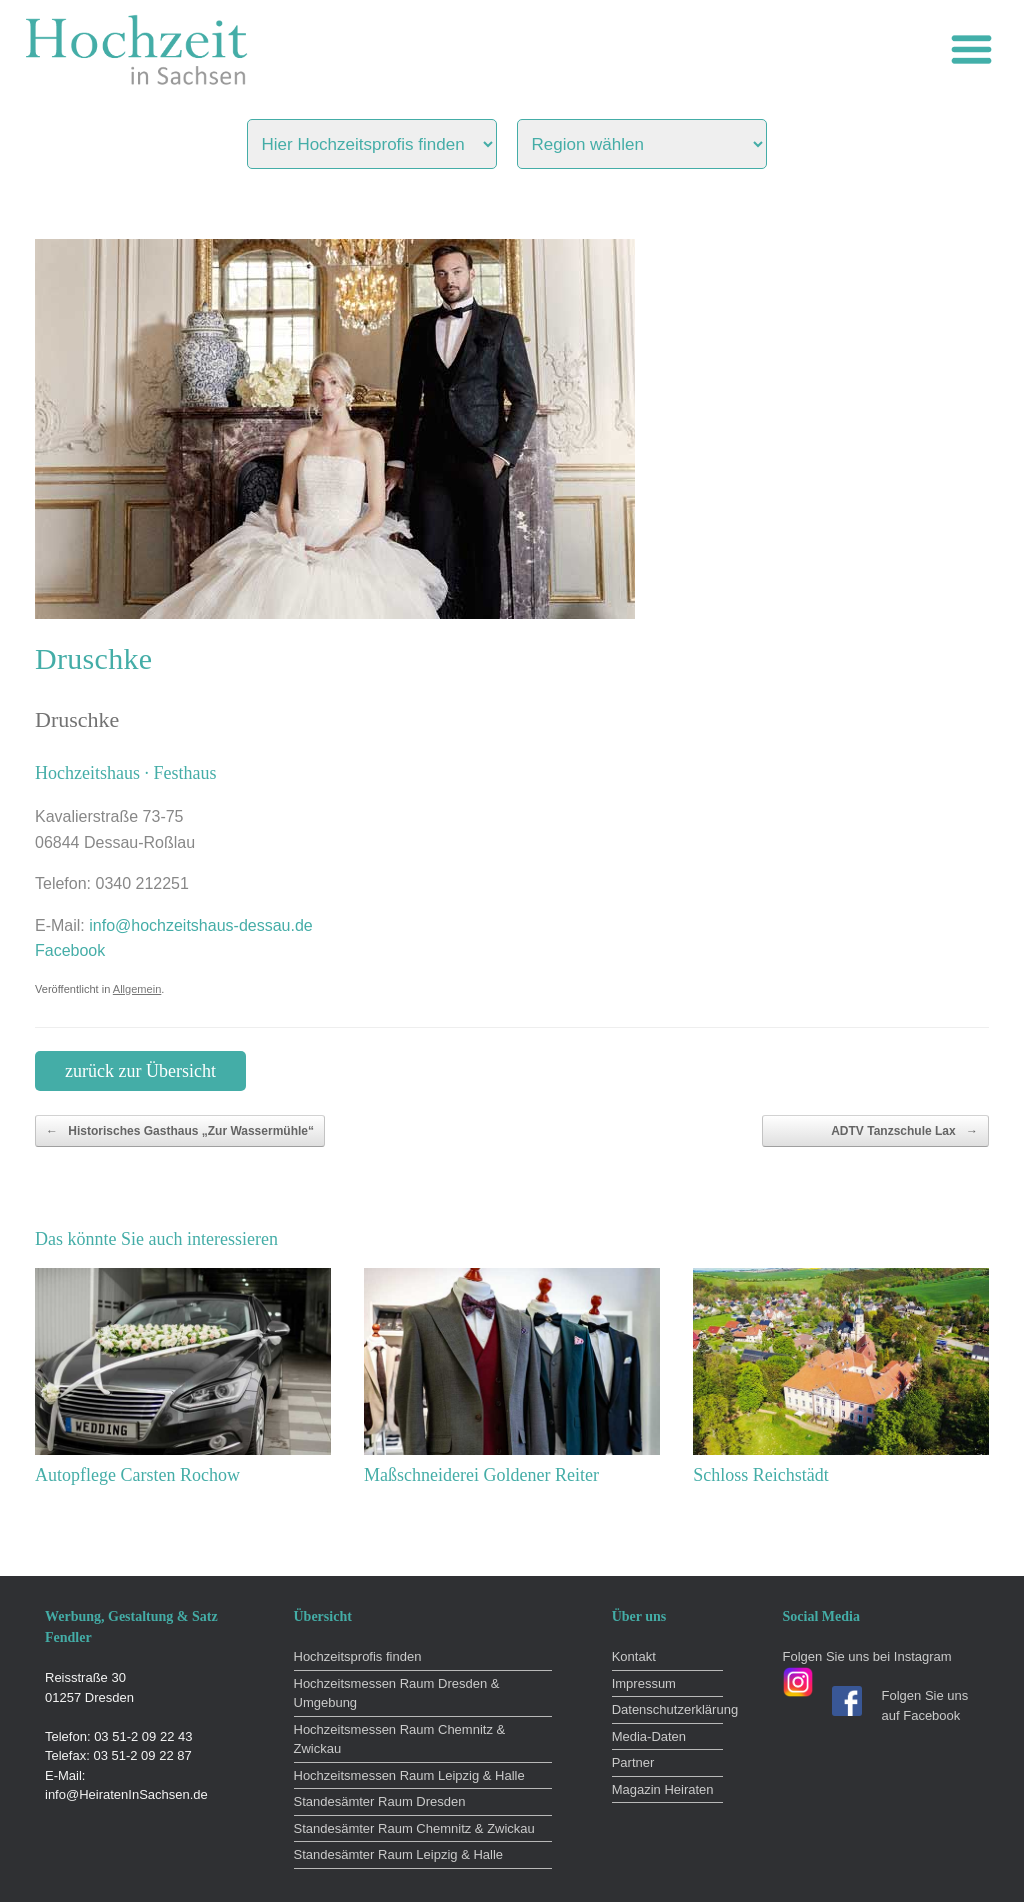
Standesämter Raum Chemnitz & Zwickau (414, 1828)
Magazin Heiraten (663, 1789)
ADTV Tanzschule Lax (904, 1131)
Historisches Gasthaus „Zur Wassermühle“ (180, 1131)
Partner (633, 1762)
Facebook (70, 950)
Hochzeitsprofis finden (358, 1656)
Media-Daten (649, 1736)
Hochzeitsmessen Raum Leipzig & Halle (409, 1775)
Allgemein (137, 989)
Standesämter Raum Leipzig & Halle (399, 1854)
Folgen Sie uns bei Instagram (867, 1656)
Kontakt (634, 1656)
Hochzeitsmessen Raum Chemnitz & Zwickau (400, 1739)
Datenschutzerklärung (667, 1709)
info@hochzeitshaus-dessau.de (201, 925)
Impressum (644, 1683)
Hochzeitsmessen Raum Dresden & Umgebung (397, 1693)
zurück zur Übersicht (140, 1071)
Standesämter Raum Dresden (380, 1801)
